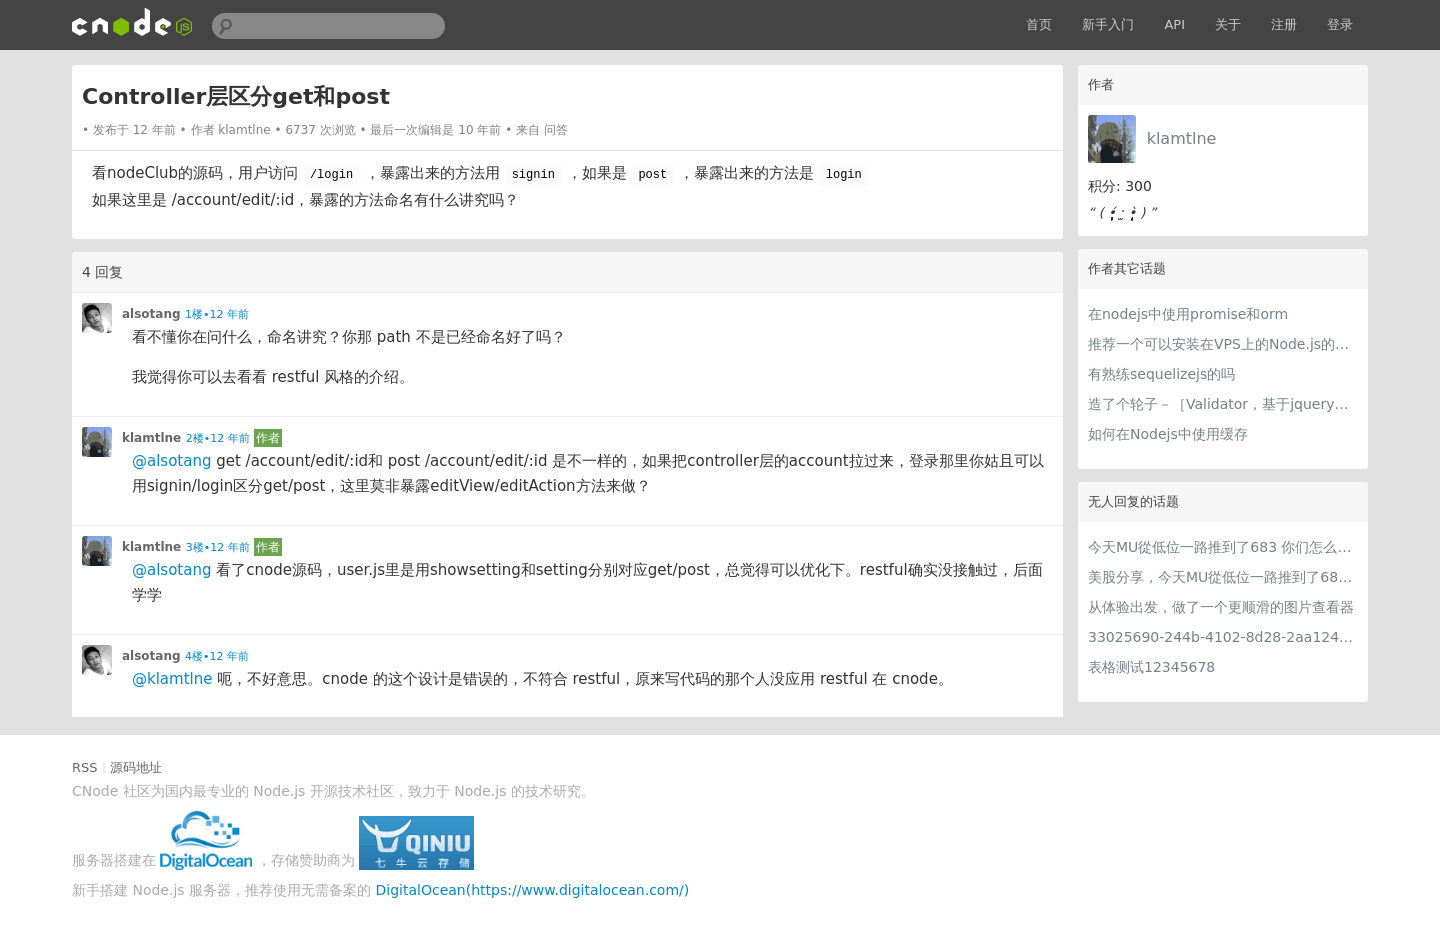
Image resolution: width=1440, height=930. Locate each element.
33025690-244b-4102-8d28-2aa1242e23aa (1223, 637)
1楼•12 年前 (217, 314)
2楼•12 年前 (218, 438)
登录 (1340, 24)
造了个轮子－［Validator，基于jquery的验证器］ (1223, 404)
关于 (1228, 24)
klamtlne (1182, 138)
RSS (85, 767)
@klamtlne (172, 679)
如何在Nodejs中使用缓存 (1168, 434)
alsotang (151, 314)
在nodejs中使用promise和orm (1188, 314)
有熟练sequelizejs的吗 (1161, 374)
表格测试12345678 (1151, 667)
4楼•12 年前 (217, 656)
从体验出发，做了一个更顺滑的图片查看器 (1221, 607)
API (1174, 24)
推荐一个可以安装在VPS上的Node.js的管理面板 (1223, 344)
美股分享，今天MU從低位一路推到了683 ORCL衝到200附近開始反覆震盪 (1223, 577)
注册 (1284, 24)
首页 (1039, 24)
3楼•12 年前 (218, 547)
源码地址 (136, 767)
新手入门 (1108, 24)
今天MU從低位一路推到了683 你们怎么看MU (1223, 547)
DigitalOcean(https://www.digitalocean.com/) (533, 890)
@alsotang (171, 461)
